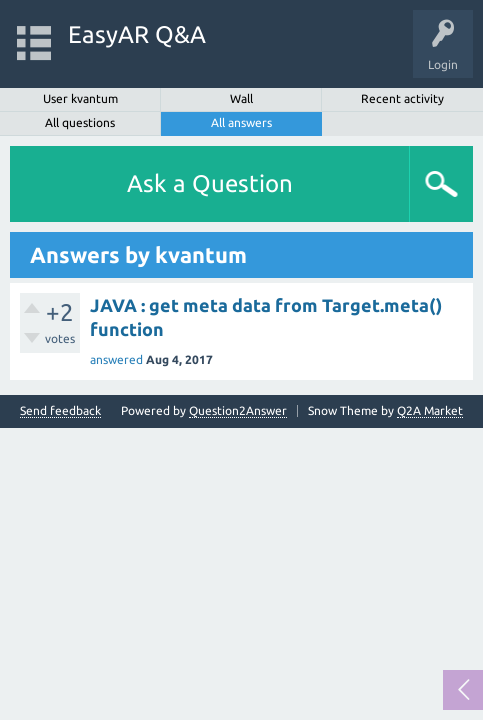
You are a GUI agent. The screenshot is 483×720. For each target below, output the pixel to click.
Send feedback (60, 411)
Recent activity (402, 98)
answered (116, 359)
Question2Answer (238, 410)
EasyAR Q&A (137, 34)
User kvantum (80, 98)
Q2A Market (430, 410)
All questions (80, 122)
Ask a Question (210, 183)
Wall (241, 98)
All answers (241, 122)
